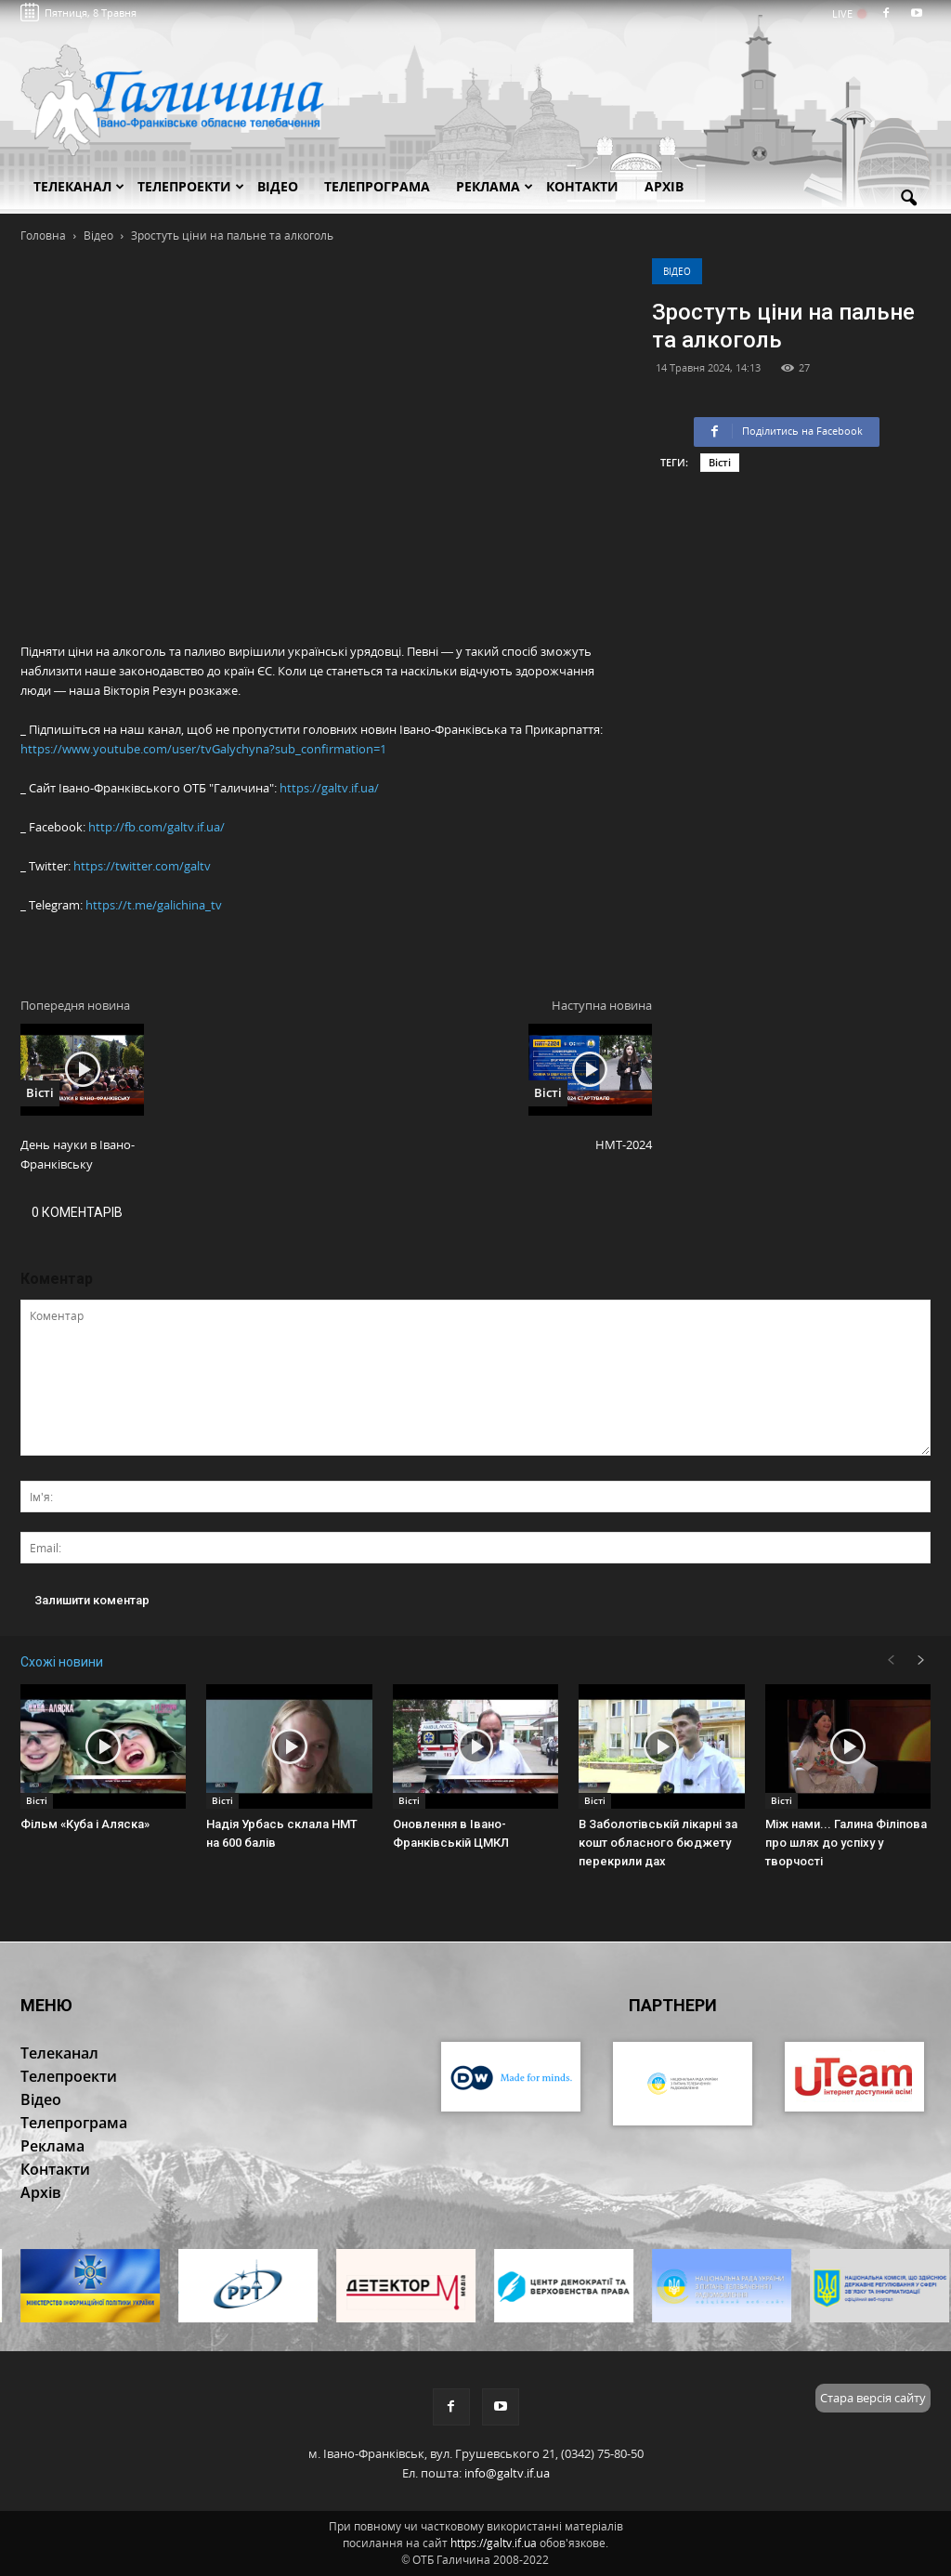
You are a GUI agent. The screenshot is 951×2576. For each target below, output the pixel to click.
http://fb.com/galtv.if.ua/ (156, 826)
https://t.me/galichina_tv (153, 904)
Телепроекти (190, 186)
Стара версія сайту (873, 2397)
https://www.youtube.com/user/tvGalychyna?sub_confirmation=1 (203, 748)
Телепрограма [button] (377, 186)
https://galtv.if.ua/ (329, 787)
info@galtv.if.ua (507, 2473)
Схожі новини (61, 1661)
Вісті (720, 462)
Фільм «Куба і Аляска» (85, 1824)
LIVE (848, 13)
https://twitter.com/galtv (142, 865)
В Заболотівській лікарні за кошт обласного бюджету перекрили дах (658, 1842)
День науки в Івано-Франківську (77, 1154)
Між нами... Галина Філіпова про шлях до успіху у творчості (846, 1842)
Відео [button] (277, 186)
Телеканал (78, 186)
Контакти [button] (582, 186)
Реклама (494, 186)
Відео (677, 271)
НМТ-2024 (623, 1144)
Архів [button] (664, 186)
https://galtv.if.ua (493, 2543)
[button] (908, 199)
